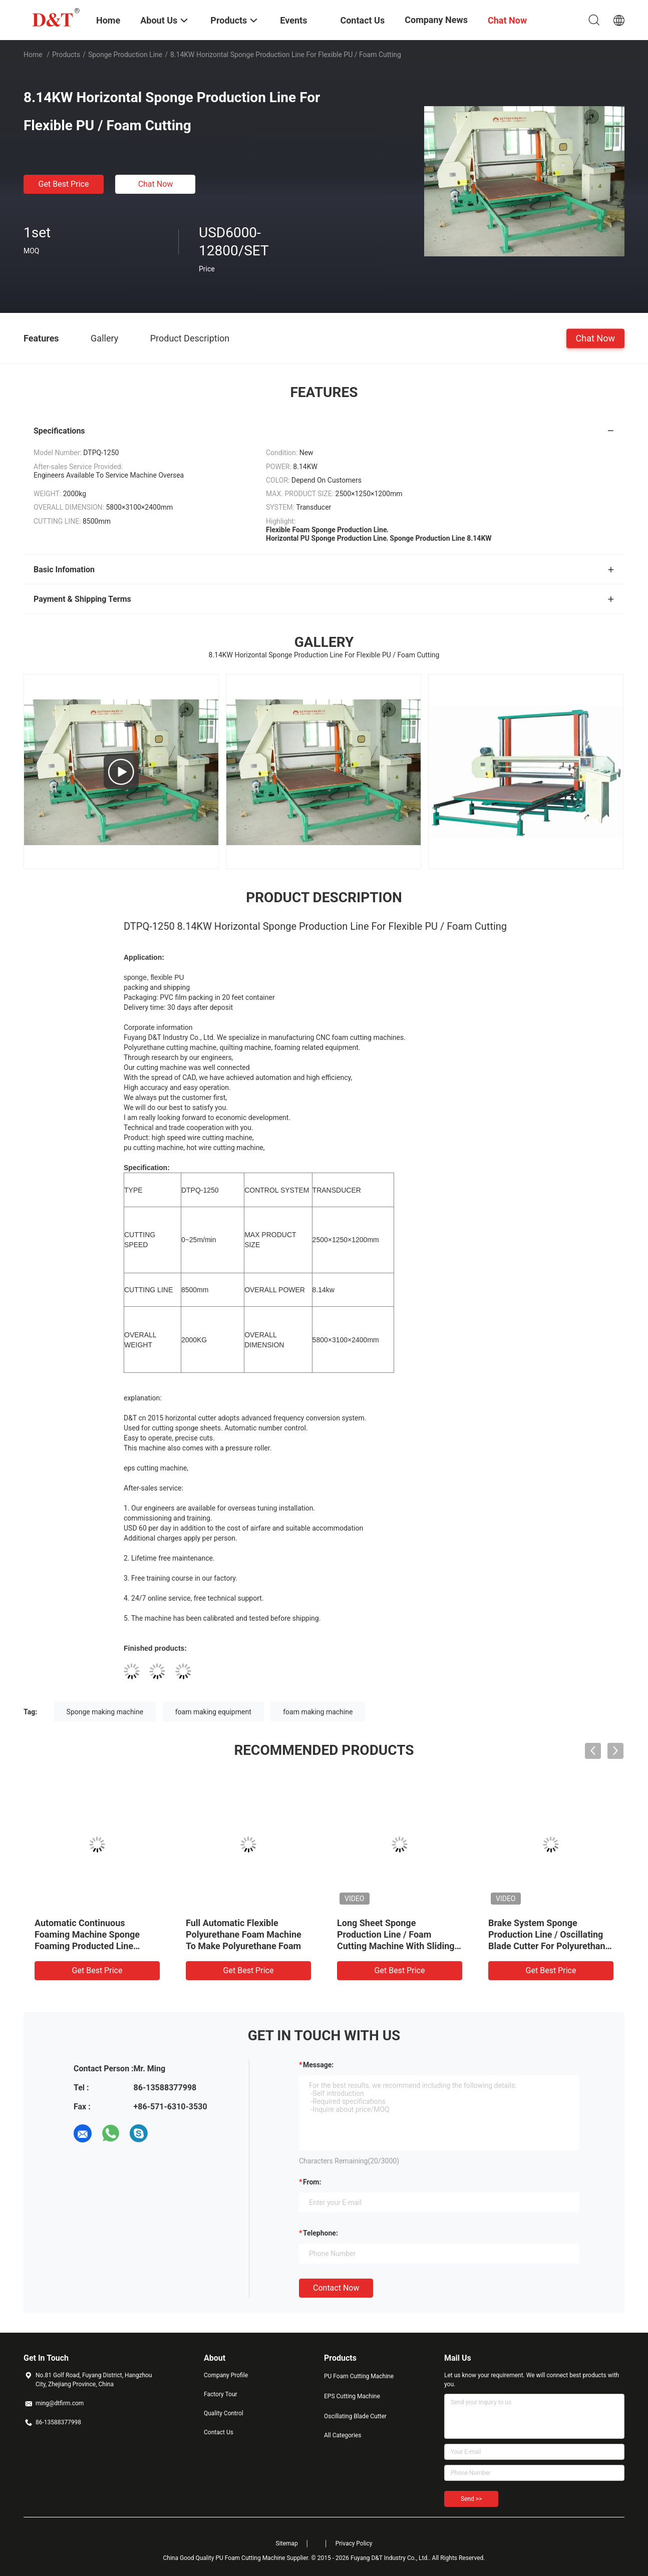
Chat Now (155, 184)
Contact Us (218, 2432)
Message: (318, 2065)
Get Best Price (64, 184)
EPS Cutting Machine (352, 2396)
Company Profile (226, 2375)
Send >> (471, 2498)
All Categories (342, 2435)
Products (66, 55)
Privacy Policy (354, 2543)
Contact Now (336, 2288)
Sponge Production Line (125, 55)
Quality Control (223, 2413)
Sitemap (287, 2543)
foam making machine (318, 1712)
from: (312, 2182)
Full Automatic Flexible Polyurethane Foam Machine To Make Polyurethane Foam (243, 1934)
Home (33, 55)
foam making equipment (213, 1712)
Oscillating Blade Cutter (355, 2416)
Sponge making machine (105, 1712)
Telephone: (320, 2233)
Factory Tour (220, 2394)
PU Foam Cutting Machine (359, 2376)
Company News (436, 20)
